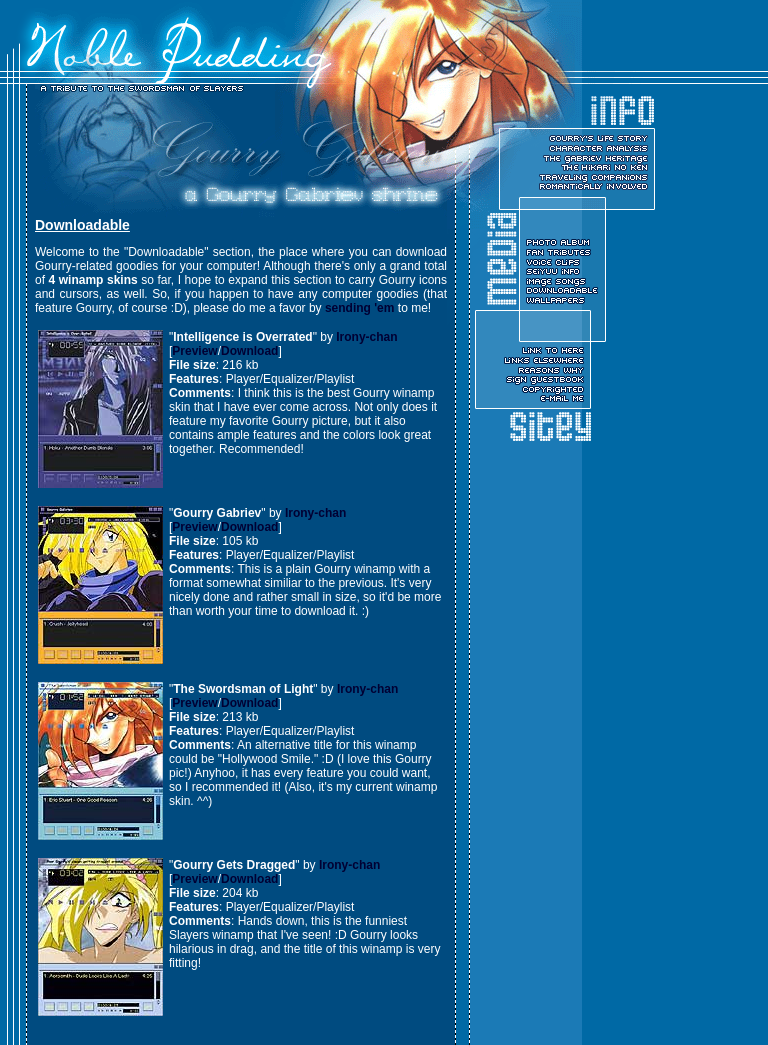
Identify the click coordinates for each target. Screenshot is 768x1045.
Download (249, 351)
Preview (194, 351)
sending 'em (360, 308)
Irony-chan (366, 337)
